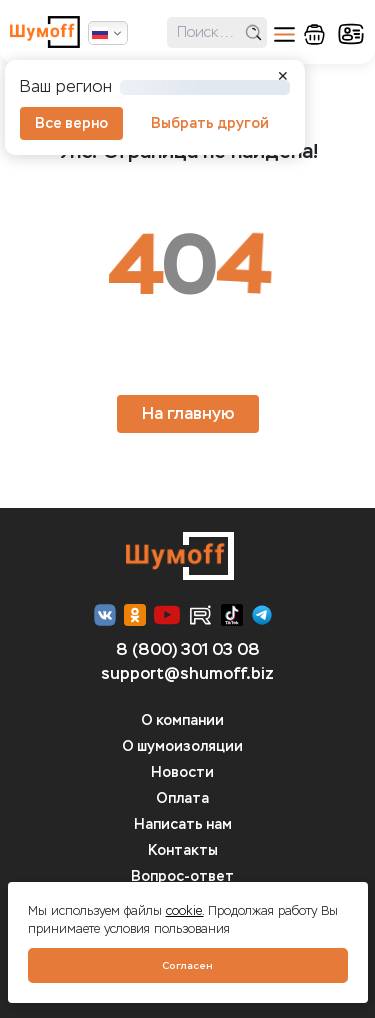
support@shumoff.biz (187, 673)
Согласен (187, 965)
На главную (188, 413)
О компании (182, 720)
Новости (182, 772)
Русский (100, 33)
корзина (314, 34)
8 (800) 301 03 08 (188, 649)
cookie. (185, 911)
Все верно (71, 123)
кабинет (351, 34)
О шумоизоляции (182, 746)
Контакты (183, 850)
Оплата (182, 798)
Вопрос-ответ (182, 876)
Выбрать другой (210, 123)
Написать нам (183, 824)
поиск (253, 32)
